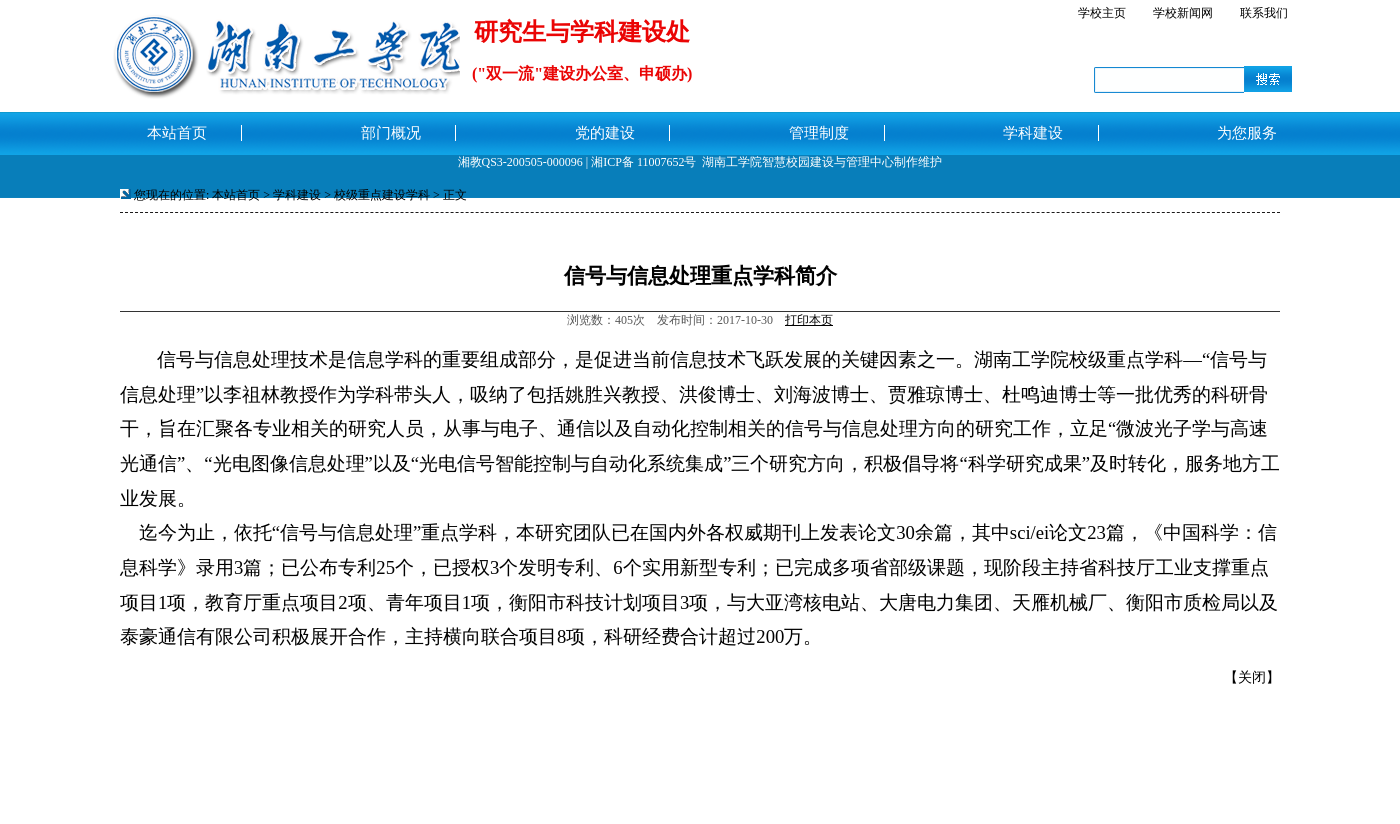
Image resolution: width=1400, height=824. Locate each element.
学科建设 (297, 195)
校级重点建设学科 (382, 195)
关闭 (1252, 677)
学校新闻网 (1183, 13)
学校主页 (1102, 13)
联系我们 (1264, 13)
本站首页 (236, 195)
